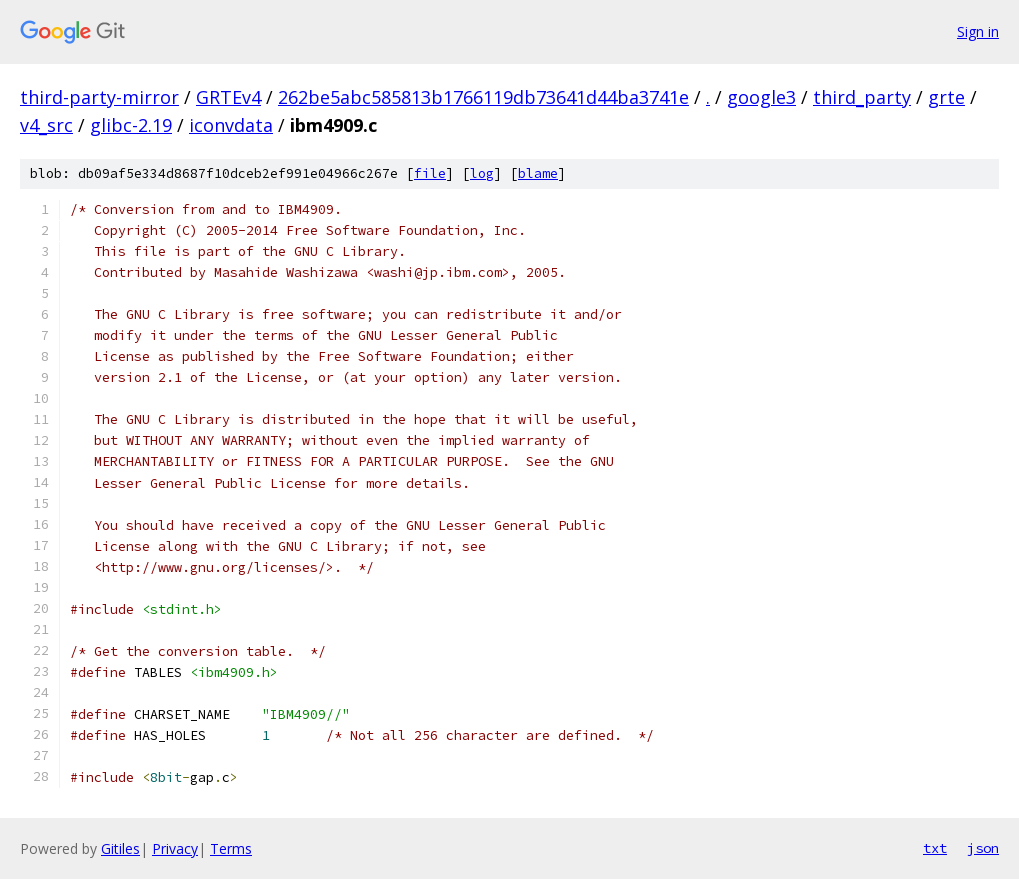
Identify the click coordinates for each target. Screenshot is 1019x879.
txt (935, 848)
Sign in (978, 31)
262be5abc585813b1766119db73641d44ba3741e (483, 97)
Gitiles (120, 848)
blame (538, 173)
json (983, 848)
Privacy (175, 848)
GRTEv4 (228, 97)
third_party (862, 97)
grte (946, 97)
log (482, 173)
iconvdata (231, 125)
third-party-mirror (99, 97)
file (430, 173)
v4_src (46, 125)
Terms (231, 848)
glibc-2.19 (131, 125)
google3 (761, 97)
